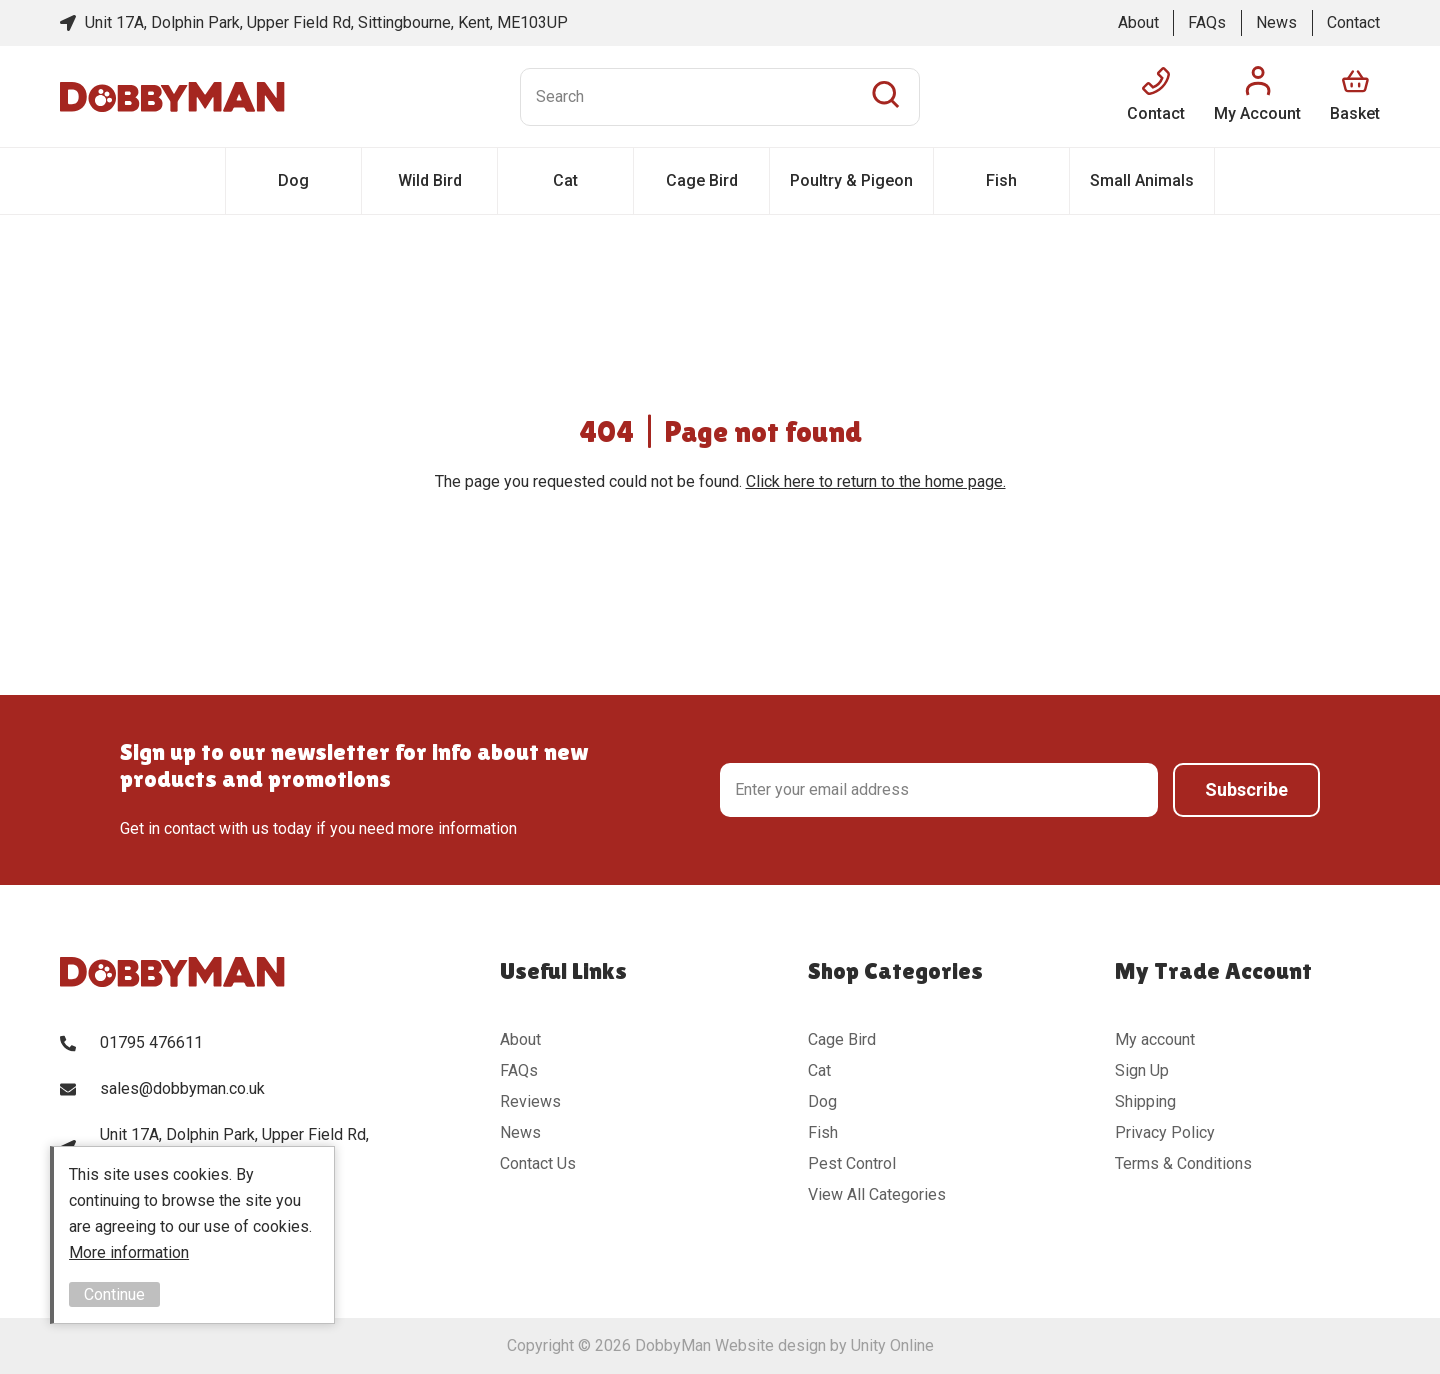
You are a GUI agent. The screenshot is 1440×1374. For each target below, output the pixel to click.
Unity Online (892, 1345)
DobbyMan (172, 97)
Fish (1001, 180)
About (1138, 22)
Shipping (1145, 1101)
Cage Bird (702, 180)
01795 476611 (151, 1042)
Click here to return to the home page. (876, 481)
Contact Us (538, 1163)
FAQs (1207, 22)
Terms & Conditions (1183, 1163)
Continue (114, 1294)
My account (1155, 1039)
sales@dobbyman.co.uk (182, 1088)
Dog (293, 180)
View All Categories (877, 1194)
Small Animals (1142, 180)
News (1276, 22)
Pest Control (852, 1163)
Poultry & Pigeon (851, 180)
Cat (565, 180)
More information (129, 1252)
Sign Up (1142, 1070)
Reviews (530, 1101)
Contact (1353, 22)
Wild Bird (430, 180)
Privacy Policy (1165, 1132)
